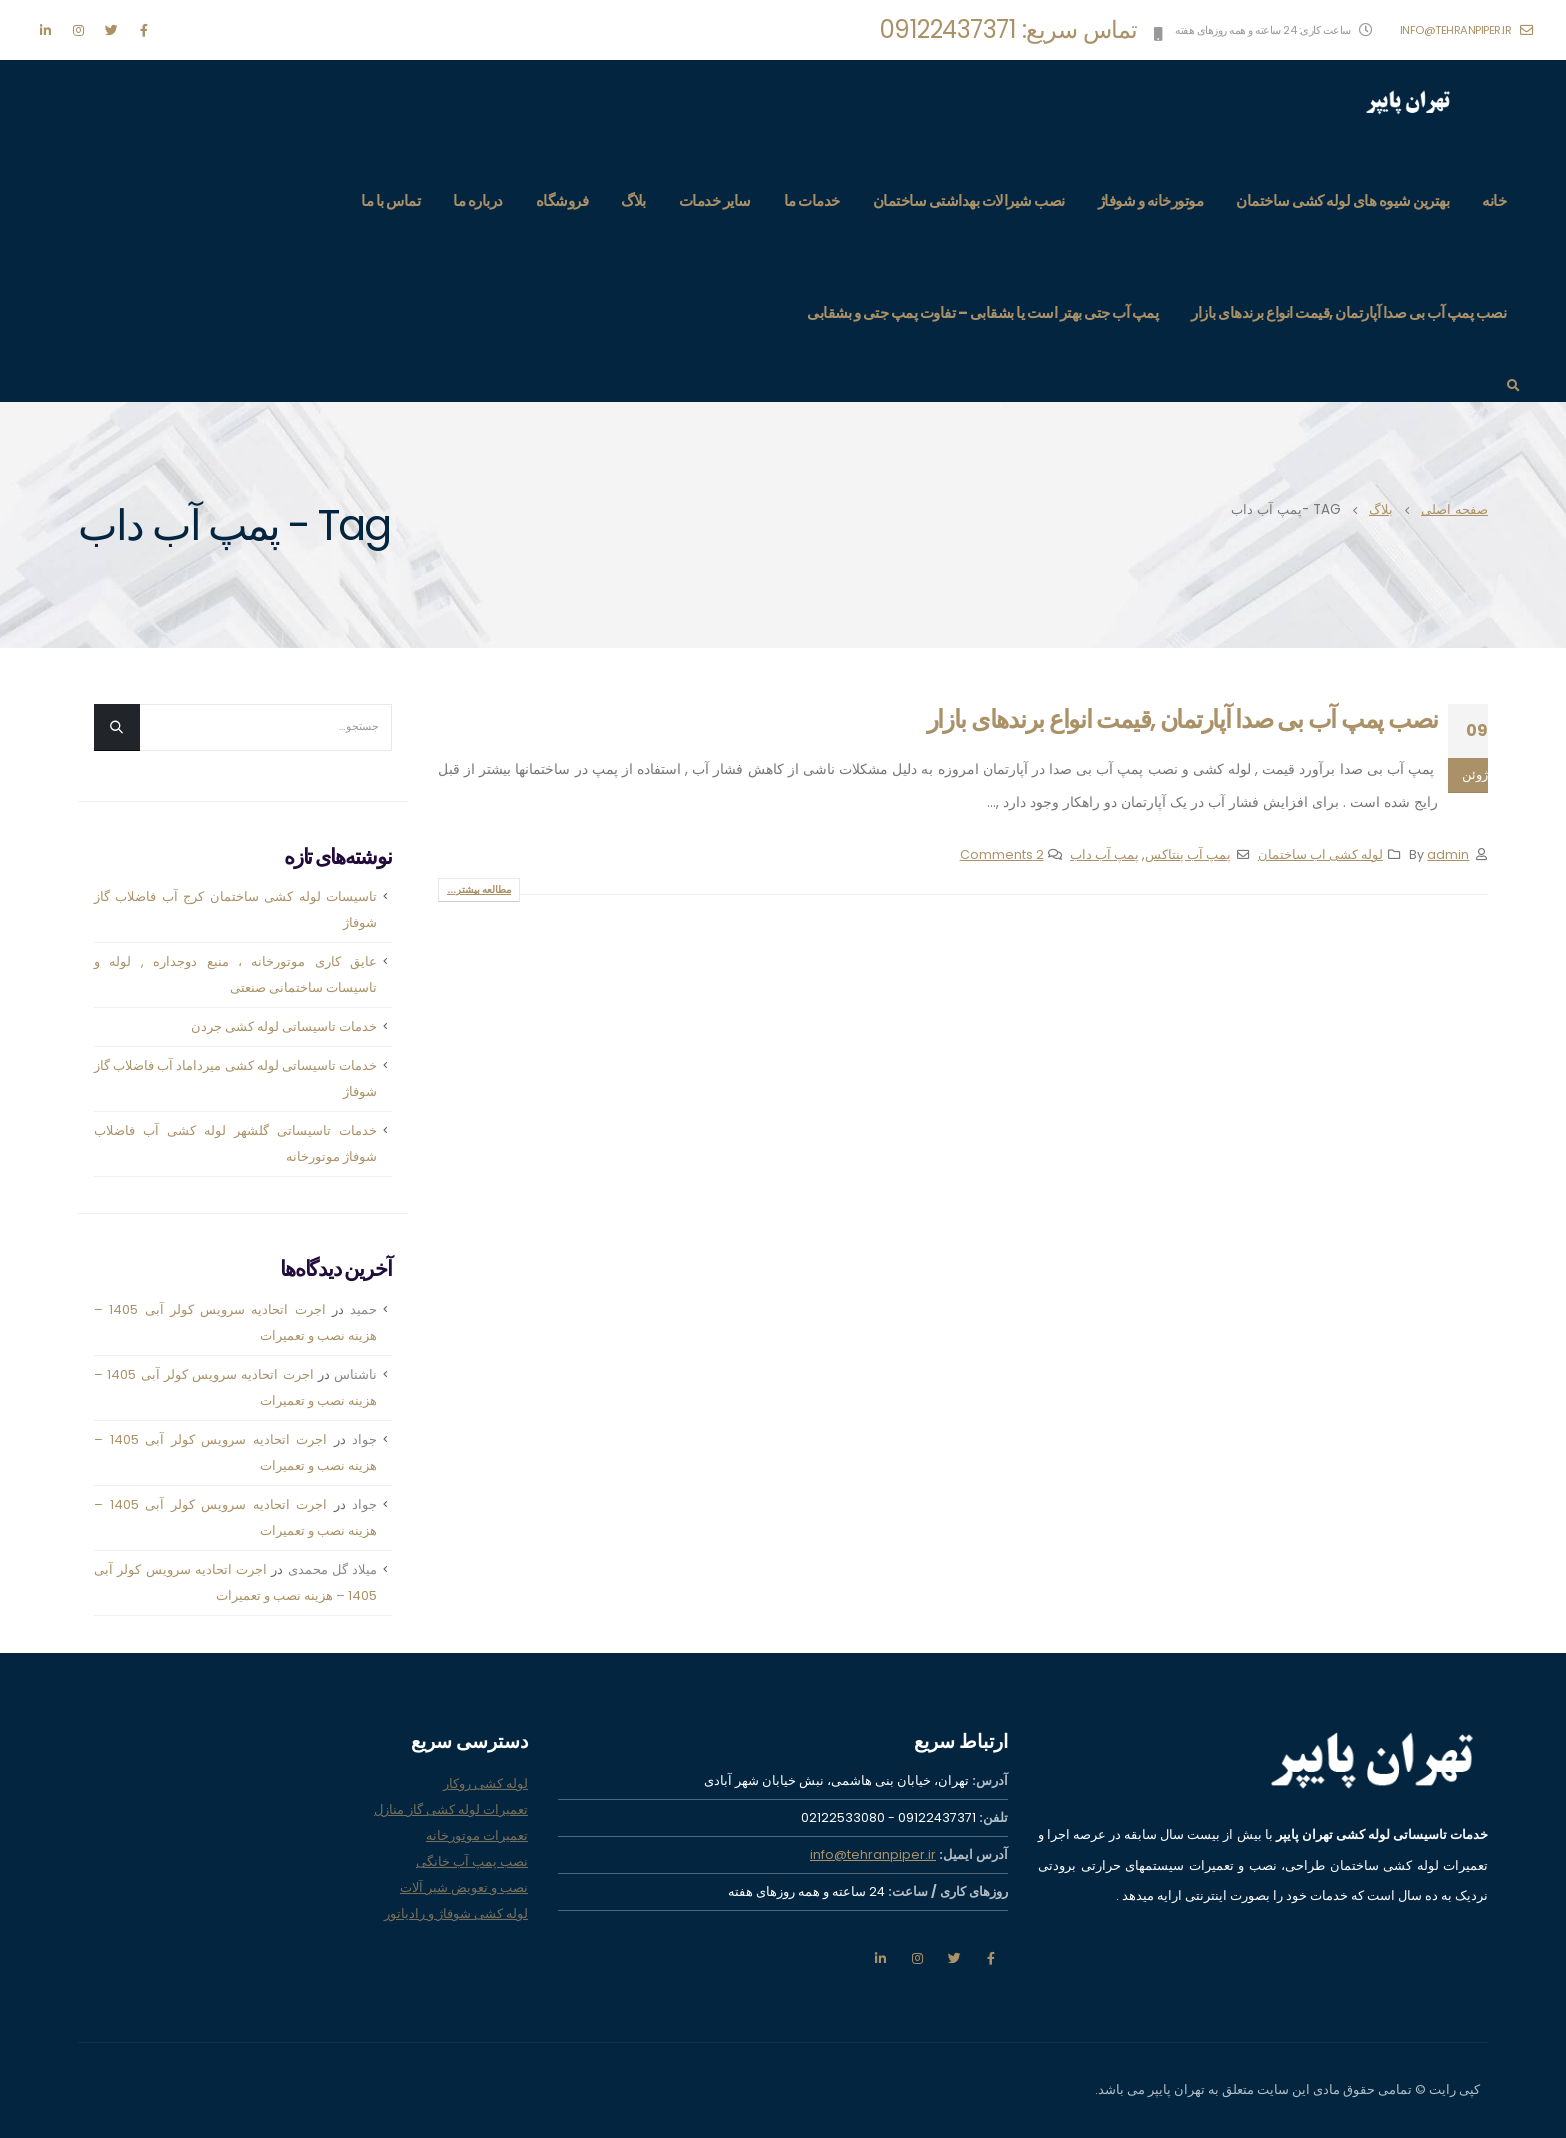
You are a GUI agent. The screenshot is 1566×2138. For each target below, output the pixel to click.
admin (1448, 854)
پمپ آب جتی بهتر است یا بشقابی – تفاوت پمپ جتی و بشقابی (982, 312)
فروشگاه (562, 200)
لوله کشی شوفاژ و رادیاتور (456, 1913)
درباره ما (478, 200)
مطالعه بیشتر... (479, 889)
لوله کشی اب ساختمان (1320, 854)
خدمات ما (812, 200)
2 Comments (1002, 854)
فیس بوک (991, 1958)
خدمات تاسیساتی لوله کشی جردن (284, 1026)
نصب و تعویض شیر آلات (464, 1887)
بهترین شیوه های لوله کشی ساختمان (1342, 200)
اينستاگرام (917, 1958)
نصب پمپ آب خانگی (472, 1861)
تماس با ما (390, 200)
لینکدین (880, 1958)
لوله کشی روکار (485, 1783)
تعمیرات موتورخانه (477, 1835)
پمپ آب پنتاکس (1188, 854)
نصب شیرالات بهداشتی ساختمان (969, 200)
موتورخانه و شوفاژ (1151, 200)
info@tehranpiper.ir (1467, 30)
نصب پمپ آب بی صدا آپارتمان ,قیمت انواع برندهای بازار (1348, 312)
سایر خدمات (715, 200)
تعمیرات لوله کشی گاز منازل (451, 1809)
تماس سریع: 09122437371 (1009, 29)
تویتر (954, 1958)
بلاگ (633, 200)
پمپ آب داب (1104, 854)
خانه (1494, 200)
